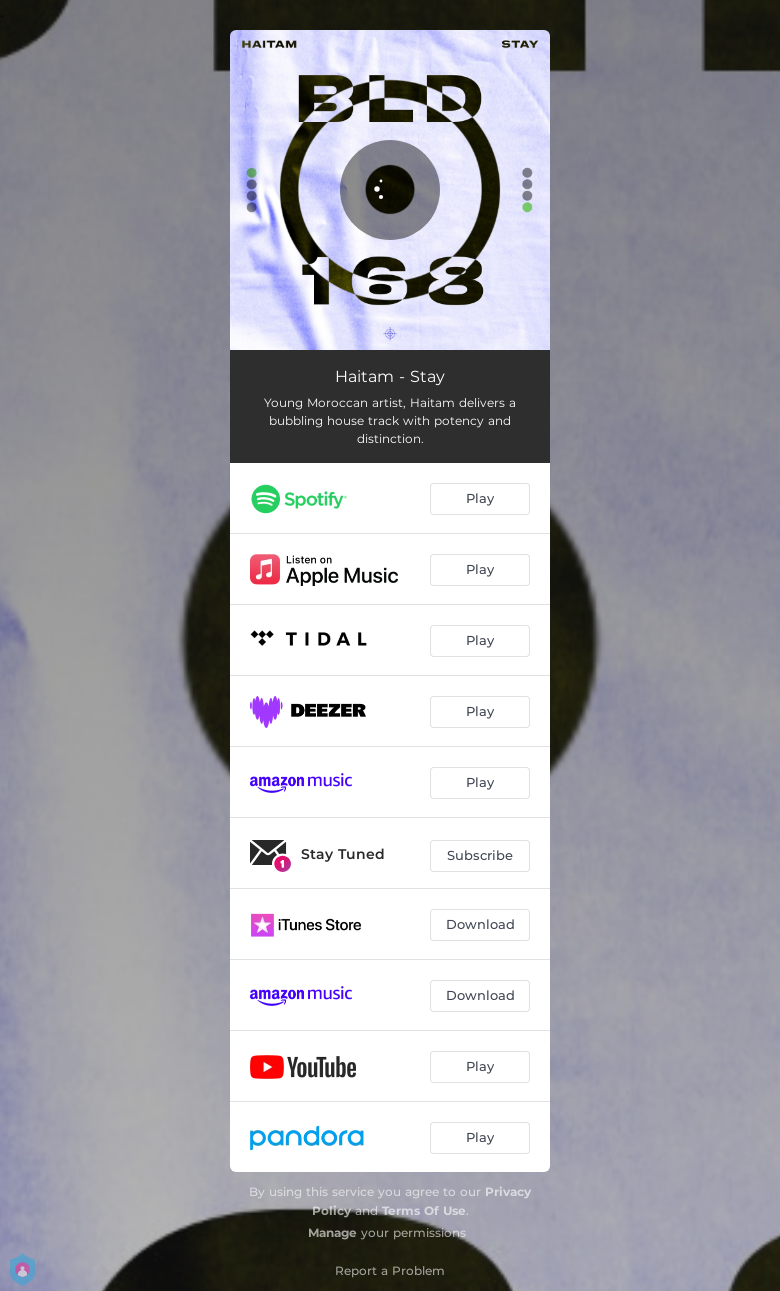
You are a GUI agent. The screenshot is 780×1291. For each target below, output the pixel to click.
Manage (332, 1232)
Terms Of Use (424, 1210)
